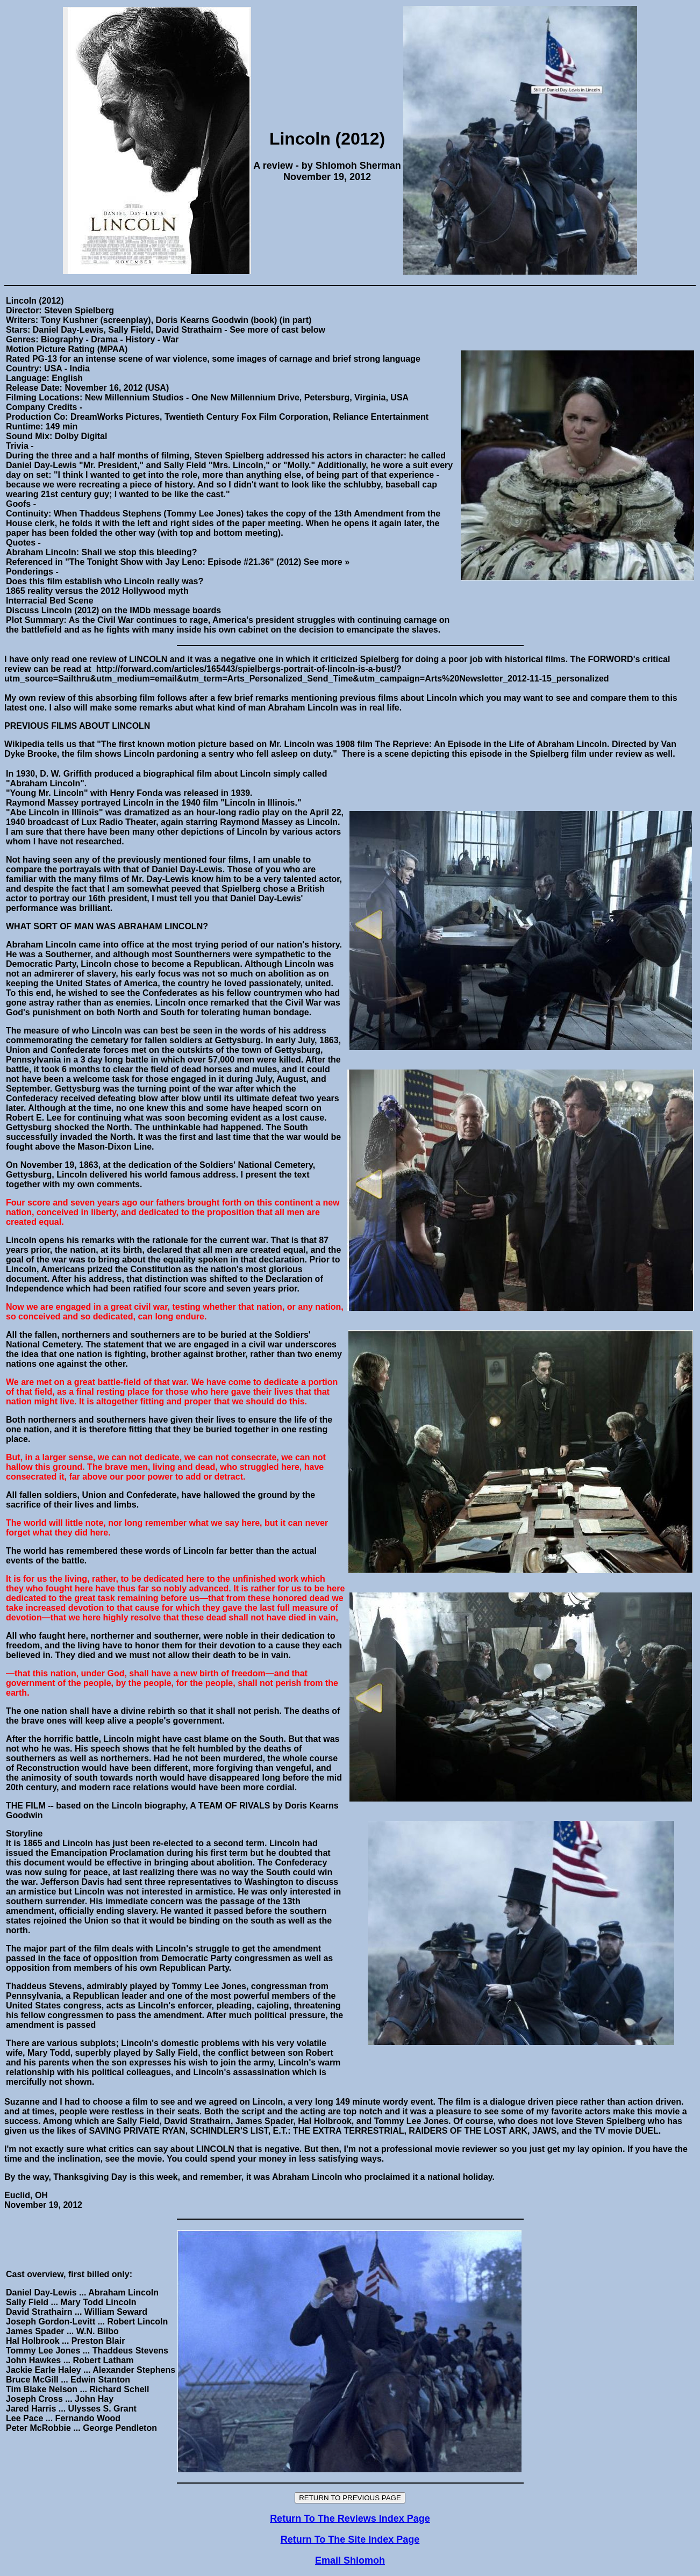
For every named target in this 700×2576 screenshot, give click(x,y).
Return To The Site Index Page (350, 2539)
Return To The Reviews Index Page (350, 2518)
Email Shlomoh (350, 2560)
